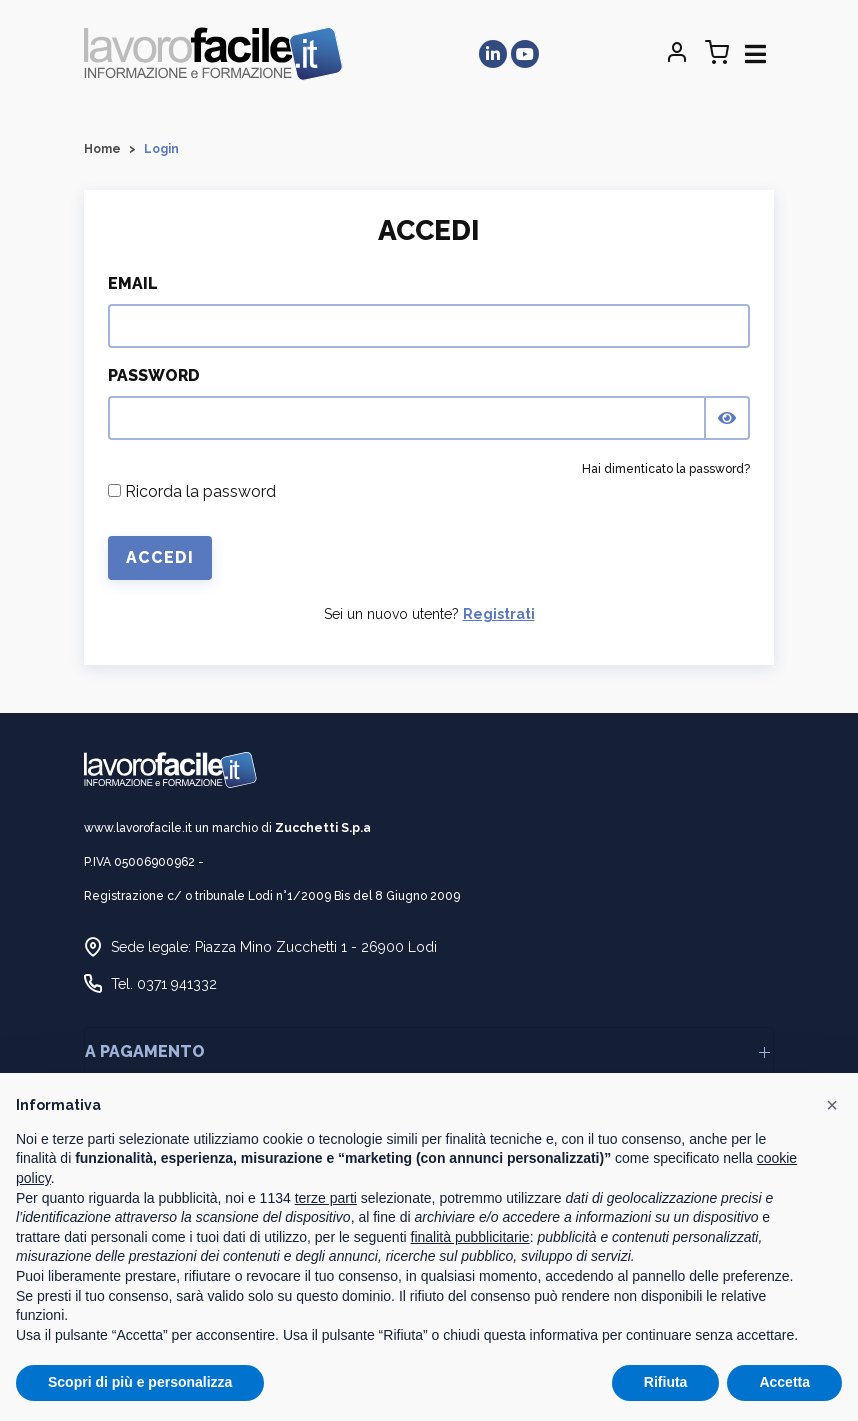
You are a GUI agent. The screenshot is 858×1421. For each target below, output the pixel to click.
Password (154, 375)
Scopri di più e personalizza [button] (140, 1382)
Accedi (160, 557)
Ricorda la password (192, 491)
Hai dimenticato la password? (666, 469)
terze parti (326, 1198)
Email (133, 283)
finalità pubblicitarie (470, 1237)
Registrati (499, 614)
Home (102, 149)
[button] (832, 1105)
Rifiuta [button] (666, 1382)
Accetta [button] (784, 1382)
